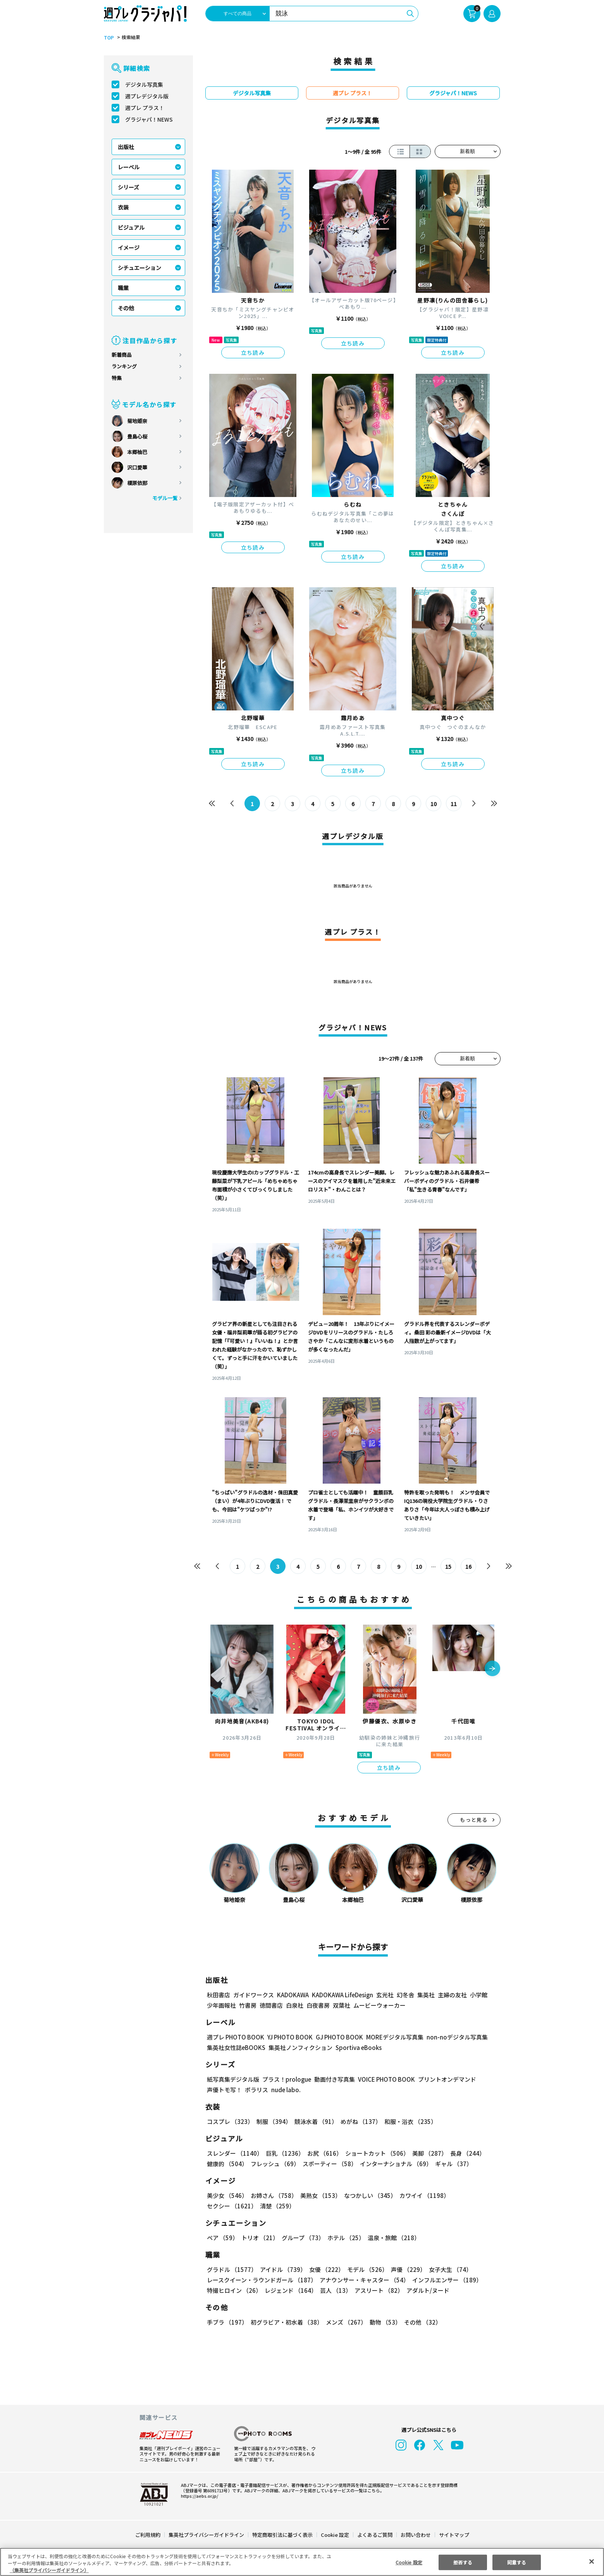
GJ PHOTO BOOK (335, 2037)
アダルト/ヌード (425, 2290)
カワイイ (421, 2195)
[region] (302, 2562)
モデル (365, 2269)
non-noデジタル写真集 (451, 2037)
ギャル (451, 2164)
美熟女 (319, 2195)
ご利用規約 (148, 2534)
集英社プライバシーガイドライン (206, 2534)
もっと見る (474, 1819)
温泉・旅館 (392, 2238)
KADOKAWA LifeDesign (341, 1995)
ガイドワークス (253, 1995)
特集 (117, 378)
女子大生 (446, 2269)
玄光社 (383, 1995)
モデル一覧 (164, 498)
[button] (492, 1669)
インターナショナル (394, 2164)
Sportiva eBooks (356, 2047)
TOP (108, 37)
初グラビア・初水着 (286, 2322)
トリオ (259, 2238)
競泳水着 (314, 2121)
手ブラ (227, 2322)
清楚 (224, 2206)
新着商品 (122, 354)
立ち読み (253, 352)
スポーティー (328, 2164)
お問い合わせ (415, 2534)
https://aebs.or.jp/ (198, 2496)
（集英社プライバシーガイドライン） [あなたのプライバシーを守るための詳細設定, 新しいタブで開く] (49, 2570)
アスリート (377, 2290)
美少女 (227, 2195)
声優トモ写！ (224, 2090)
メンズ (345, 2322)
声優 (405, 2269)
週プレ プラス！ (144, 108)
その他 (126, 308)
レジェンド (290, 2290)
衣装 (123, 207)
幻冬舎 (404, 1995)
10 (433, 804)
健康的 (227, 2164)
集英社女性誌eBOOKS (236, 2047)
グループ (302, 2238)
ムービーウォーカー (379, 2005)
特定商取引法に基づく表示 (282, 2534)
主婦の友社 (451, 1995)
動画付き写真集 (333, 2079)
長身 (463, 2153)
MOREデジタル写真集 (389, 2037)
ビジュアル (131, 227)
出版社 (126, 147)
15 (448, 1566)
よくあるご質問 (374, 2534)
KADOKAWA (292, 1995)
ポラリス (256, 2090)
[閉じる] (591, 2561)
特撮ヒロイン (234, 2290)
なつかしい (368, 2195)
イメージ (128, 247)
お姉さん (273, 2195)
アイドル (282, 2269)
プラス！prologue (286, 2079)
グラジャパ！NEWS (148, 119)
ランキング (124, 366)
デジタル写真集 (144, 84)
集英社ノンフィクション (299, 2047)
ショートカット (374, 2153)
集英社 (425, 1995)
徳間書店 (271, 2005)
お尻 (322, 2153)
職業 (123, 288)
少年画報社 (221, 2005)
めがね (359, 2121)
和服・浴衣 (408, 2121)
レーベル (128, 167)
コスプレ (230, 2121)
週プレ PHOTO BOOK (235, 2037)
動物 (383, 2322)
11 (453, 804)
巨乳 (283, 2153)
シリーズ (128, 187)
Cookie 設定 (334, 2534)
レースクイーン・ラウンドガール (261, 2280)
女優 (325, 2269)
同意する (516, 2562)
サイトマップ (453, 2534)
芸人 (334, 2290)
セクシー (473, 2195)
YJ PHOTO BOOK (288, 2037)
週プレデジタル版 (147, 96)
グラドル (231, 2269)
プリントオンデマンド (444, 2079)
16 (468, 1566)
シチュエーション (139, 268)
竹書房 (247, 2005)
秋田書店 (218, 1995)
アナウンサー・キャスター (363, 2280)
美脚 (426, 2153)
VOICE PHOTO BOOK (383, 2079)
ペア (222, 2238)
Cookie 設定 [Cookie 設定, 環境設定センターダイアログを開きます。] (409, 2562)
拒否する (462, 2562)
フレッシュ (274, 2164)
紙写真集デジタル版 (233, 2079)
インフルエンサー (445, 2280)
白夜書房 (318, 2005)
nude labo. (285, 2090)
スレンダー (234, 2153)
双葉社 (341, 2005)
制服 (273, 2121)
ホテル (344, 2238)
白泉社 (294, 2005)
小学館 (477, 1995)
